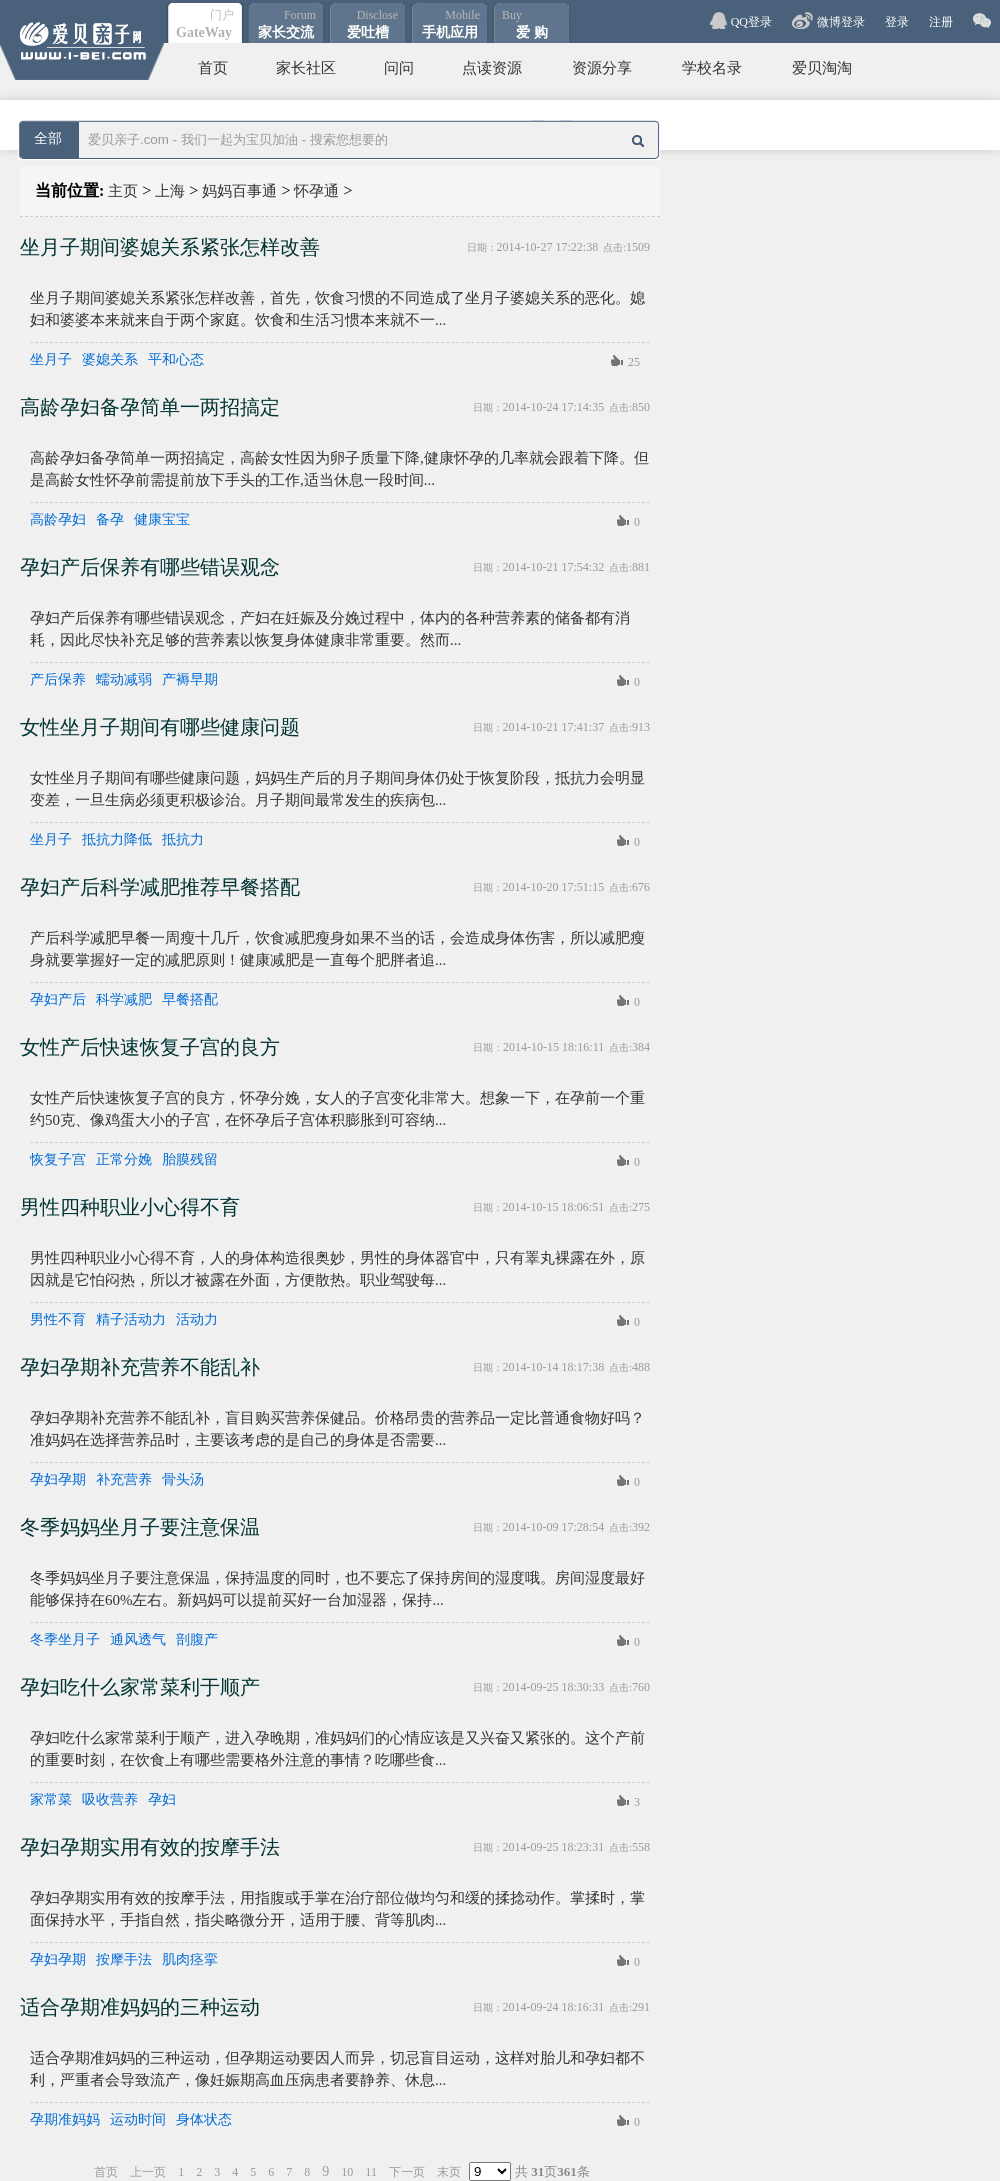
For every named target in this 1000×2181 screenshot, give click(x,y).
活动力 (197, 1320)
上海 (170, 191)
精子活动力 (131, 1320)
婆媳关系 (110, 360)
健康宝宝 (162, 520)
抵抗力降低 (117, 840)
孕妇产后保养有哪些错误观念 (150, 567)
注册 (941, 22)
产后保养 (58, 680)
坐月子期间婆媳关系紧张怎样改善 (170, 247)
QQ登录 (751, 22)
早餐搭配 (190, 1000)
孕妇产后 (58, 1000)
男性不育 (58, 1320)
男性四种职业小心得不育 (130, 1207)
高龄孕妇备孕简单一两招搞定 (150, 407)
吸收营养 (110, 1800)
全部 (48, 138)
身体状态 (204, 2120)
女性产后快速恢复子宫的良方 (150, 1047)
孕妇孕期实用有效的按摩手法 (150, 1847)
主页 (123, 191)
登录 (897, 22)
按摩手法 (124, 1960)
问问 (399, 68)
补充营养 (124, 1480)
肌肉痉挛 (190, 1960)
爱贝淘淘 (822, 68)
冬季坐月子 (65, 1640)
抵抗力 (183, 840)
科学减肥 (124, 1000)
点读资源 (492, 68)
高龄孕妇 (58, 520)
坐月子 (51, 360)
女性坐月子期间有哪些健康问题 (160, 727)
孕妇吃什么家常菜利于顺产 (140, 1687)
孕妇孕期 (58, 1480)
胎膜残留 (190, 1160)
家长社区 (306, 68)
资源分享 (602, 68)
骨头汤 (183, 1480)
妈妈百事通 (239, 191)
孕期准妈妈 (65, 2120)
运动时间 (138, 2120)
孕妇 (162, 1800)
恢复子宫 (58, 1160)
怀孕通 (316, 191)
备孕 (110, 520)
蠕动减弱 (124, 680)
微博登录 (841, 22)
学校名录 (712, 68)
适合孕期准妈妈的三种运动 (140, 2007)
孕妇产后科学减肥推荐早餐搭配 (160, 887)
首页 (213, 68)
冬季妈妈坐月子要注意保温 (140, 1527)
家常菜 (51, 1800)
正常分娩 (124, 1160)
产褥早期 (190, 680)
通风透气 (138, 1640)
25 (634, 362)
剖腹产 (197, 1640)
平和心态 (176, 360)
